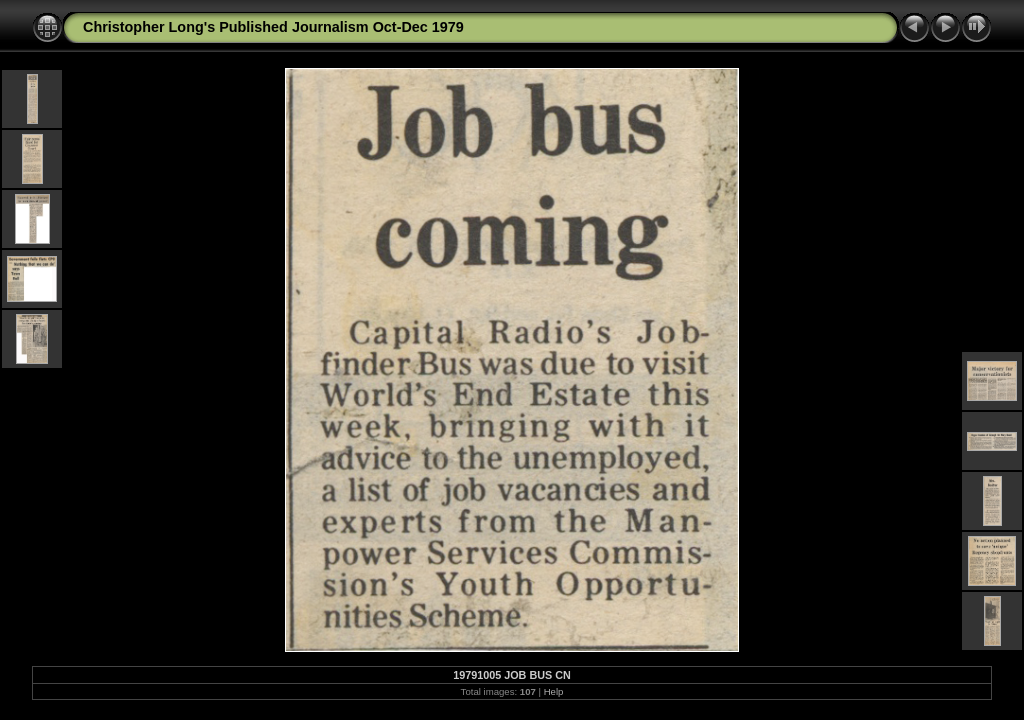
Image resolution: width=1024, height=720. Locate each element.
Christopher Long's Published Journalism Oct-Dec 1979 (273, 27)
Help (554, 691)
